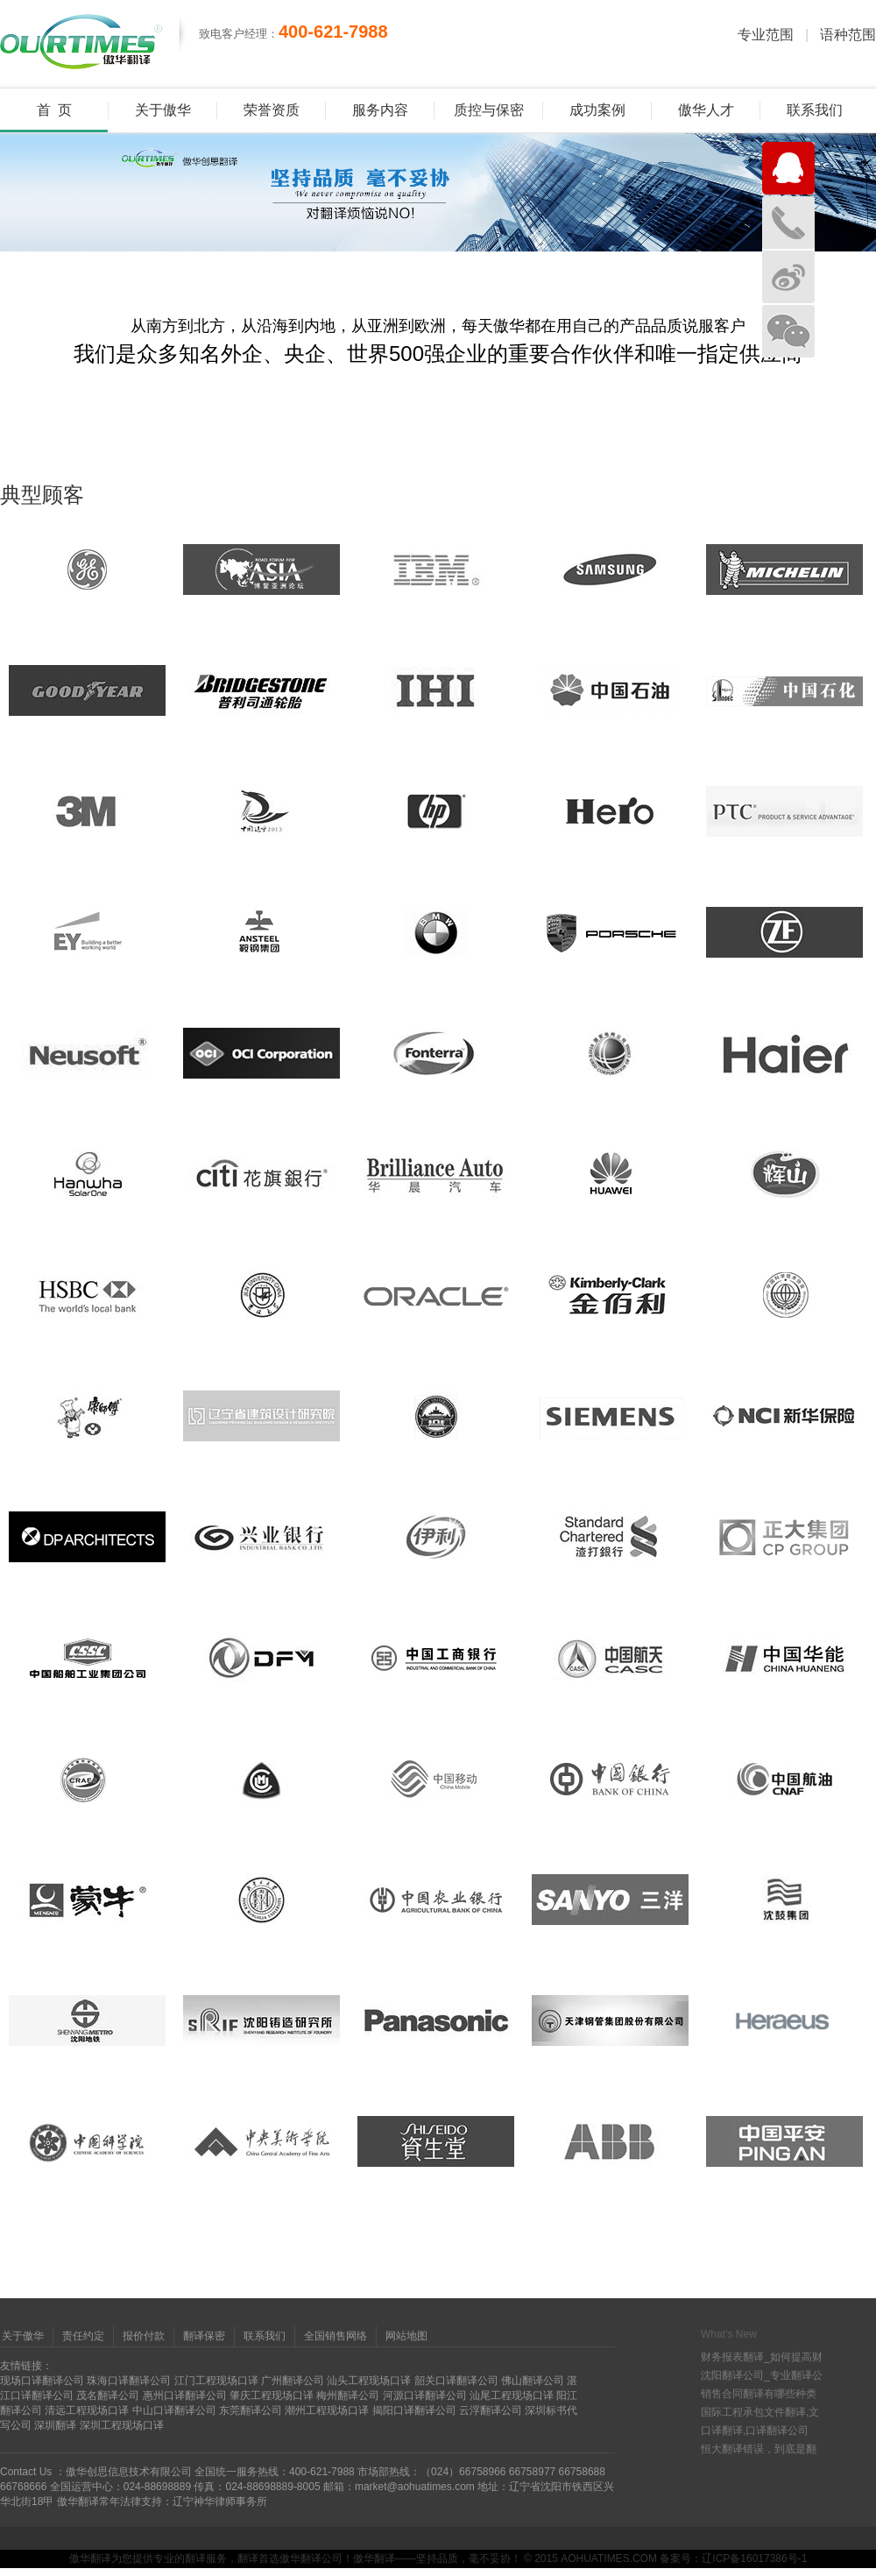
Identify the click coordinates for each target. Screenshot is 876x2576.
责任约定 (83, 2336)
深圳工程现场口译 (122, 2425)
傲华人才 (706, 110)
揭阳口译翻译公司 (414, 2410)
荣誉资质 (272, 110)
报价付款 (144, 2336)
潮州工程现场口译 (327, 2410)
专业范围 (766, 34)
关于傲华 (163, 110)
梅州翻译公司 (347, 2395)
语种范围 (848, 34)
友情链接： (26, 2366)
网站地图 (406, 2336)
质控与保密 (489, 110)
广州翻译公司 (292, 2380)
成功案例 (597, 110)
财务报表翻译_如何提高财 (762, 2357)
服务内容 (380, 110)
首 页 (54, 110)
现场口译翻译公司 (42, 2380)
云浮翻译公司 (490, 2410)
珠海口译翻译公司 (129, 2380)
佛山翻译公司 (532, 2380)
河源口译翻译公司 (425, 2395)
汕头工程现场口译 (369, 2380)
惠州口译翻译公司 (185, 2395)
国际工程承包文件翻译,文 (760, 2412)
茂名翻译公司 (107, 2395)
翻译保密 (204, 2336)
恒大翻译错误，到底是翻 (758, 2449)
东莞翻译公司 (250, 2410)
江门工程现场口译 (216, 2380)
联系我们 (815, 110)
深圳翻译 (55, 2425)
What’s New (729, 2334)
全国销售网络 (335, 2336)
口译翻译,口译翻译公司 (755, 2430)
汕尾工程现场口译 (512, 2395)
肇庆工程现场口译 (272, 2395)
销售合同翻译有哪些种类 (758, 2394)
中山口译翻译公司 (174, 2410)
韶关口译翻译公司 (456, 2380)
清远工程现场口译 (87, 2410)
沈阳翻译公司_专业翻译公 (762, 2375)
